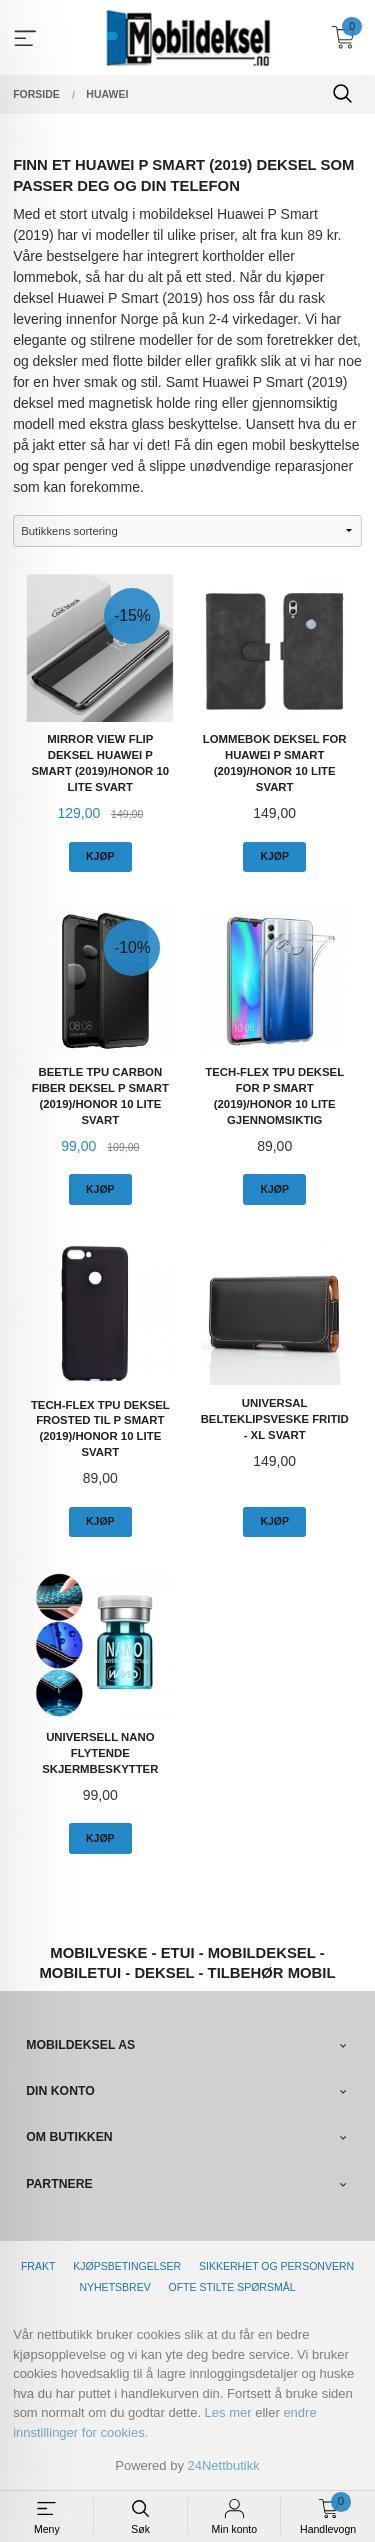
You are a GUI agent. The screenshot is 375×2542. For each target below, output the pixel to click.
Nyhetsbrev (114, 2287)
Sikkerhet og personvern (276, 2266)
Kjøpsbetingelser (127, 2266)
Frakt (38, 2266)
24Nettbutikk (224, 2465)
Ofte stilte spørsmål (232, 2287)
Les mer (228, 2412)
